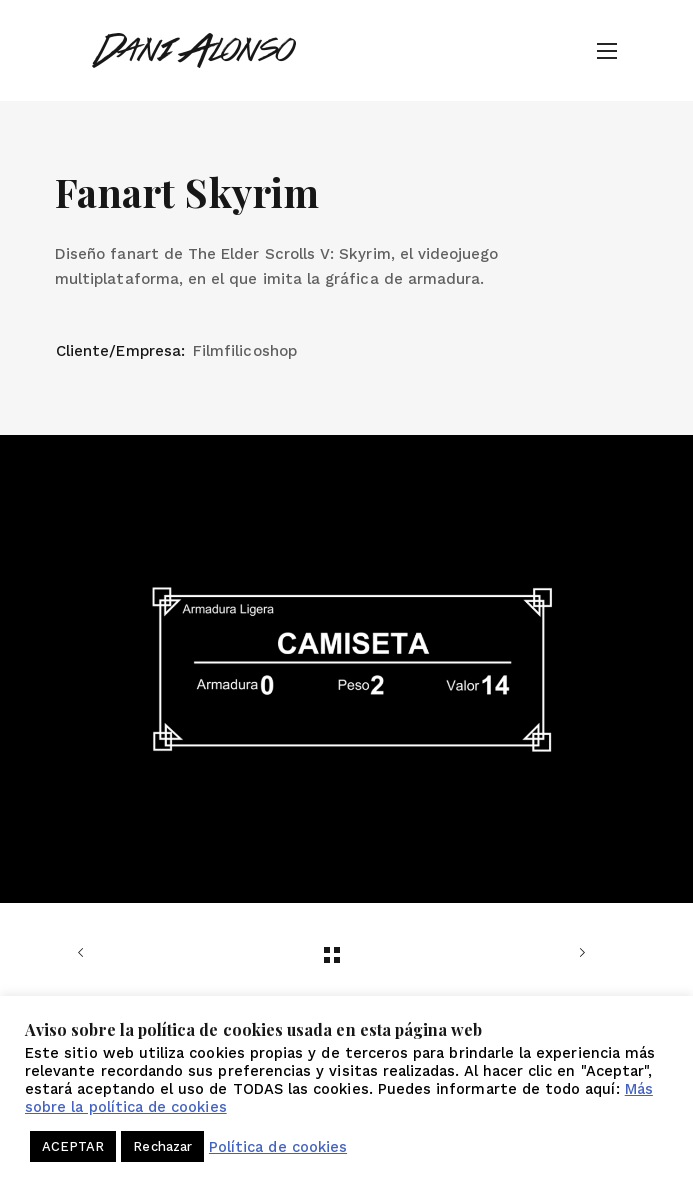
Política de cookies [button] (278, 1147)
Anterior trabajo (85, 953)
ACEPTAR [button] (73, 1146)
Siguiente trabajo (578, 953)
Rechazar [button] (162, 1146)
